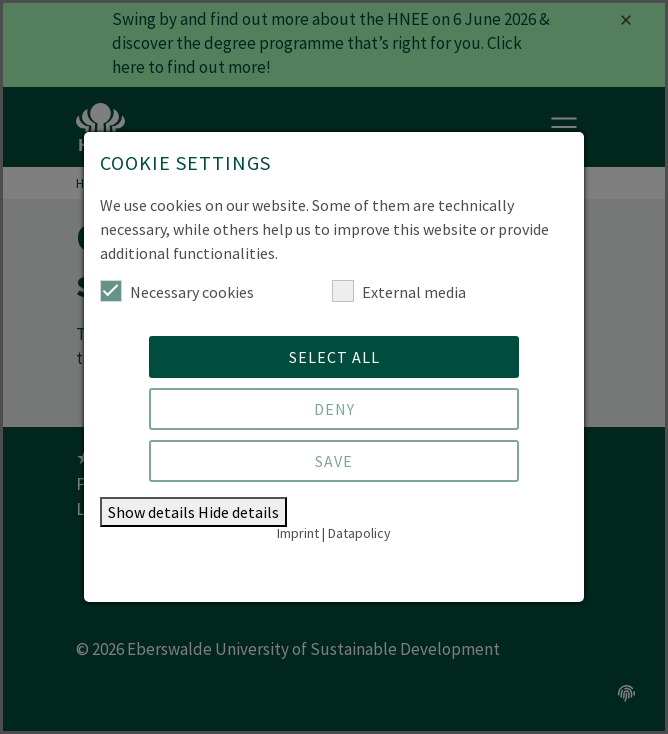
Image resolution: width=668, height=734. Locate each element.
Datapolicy (359, 533)
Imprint (298, 533)
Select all (334, 357)
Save (334, 461)
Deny (334, 409)
